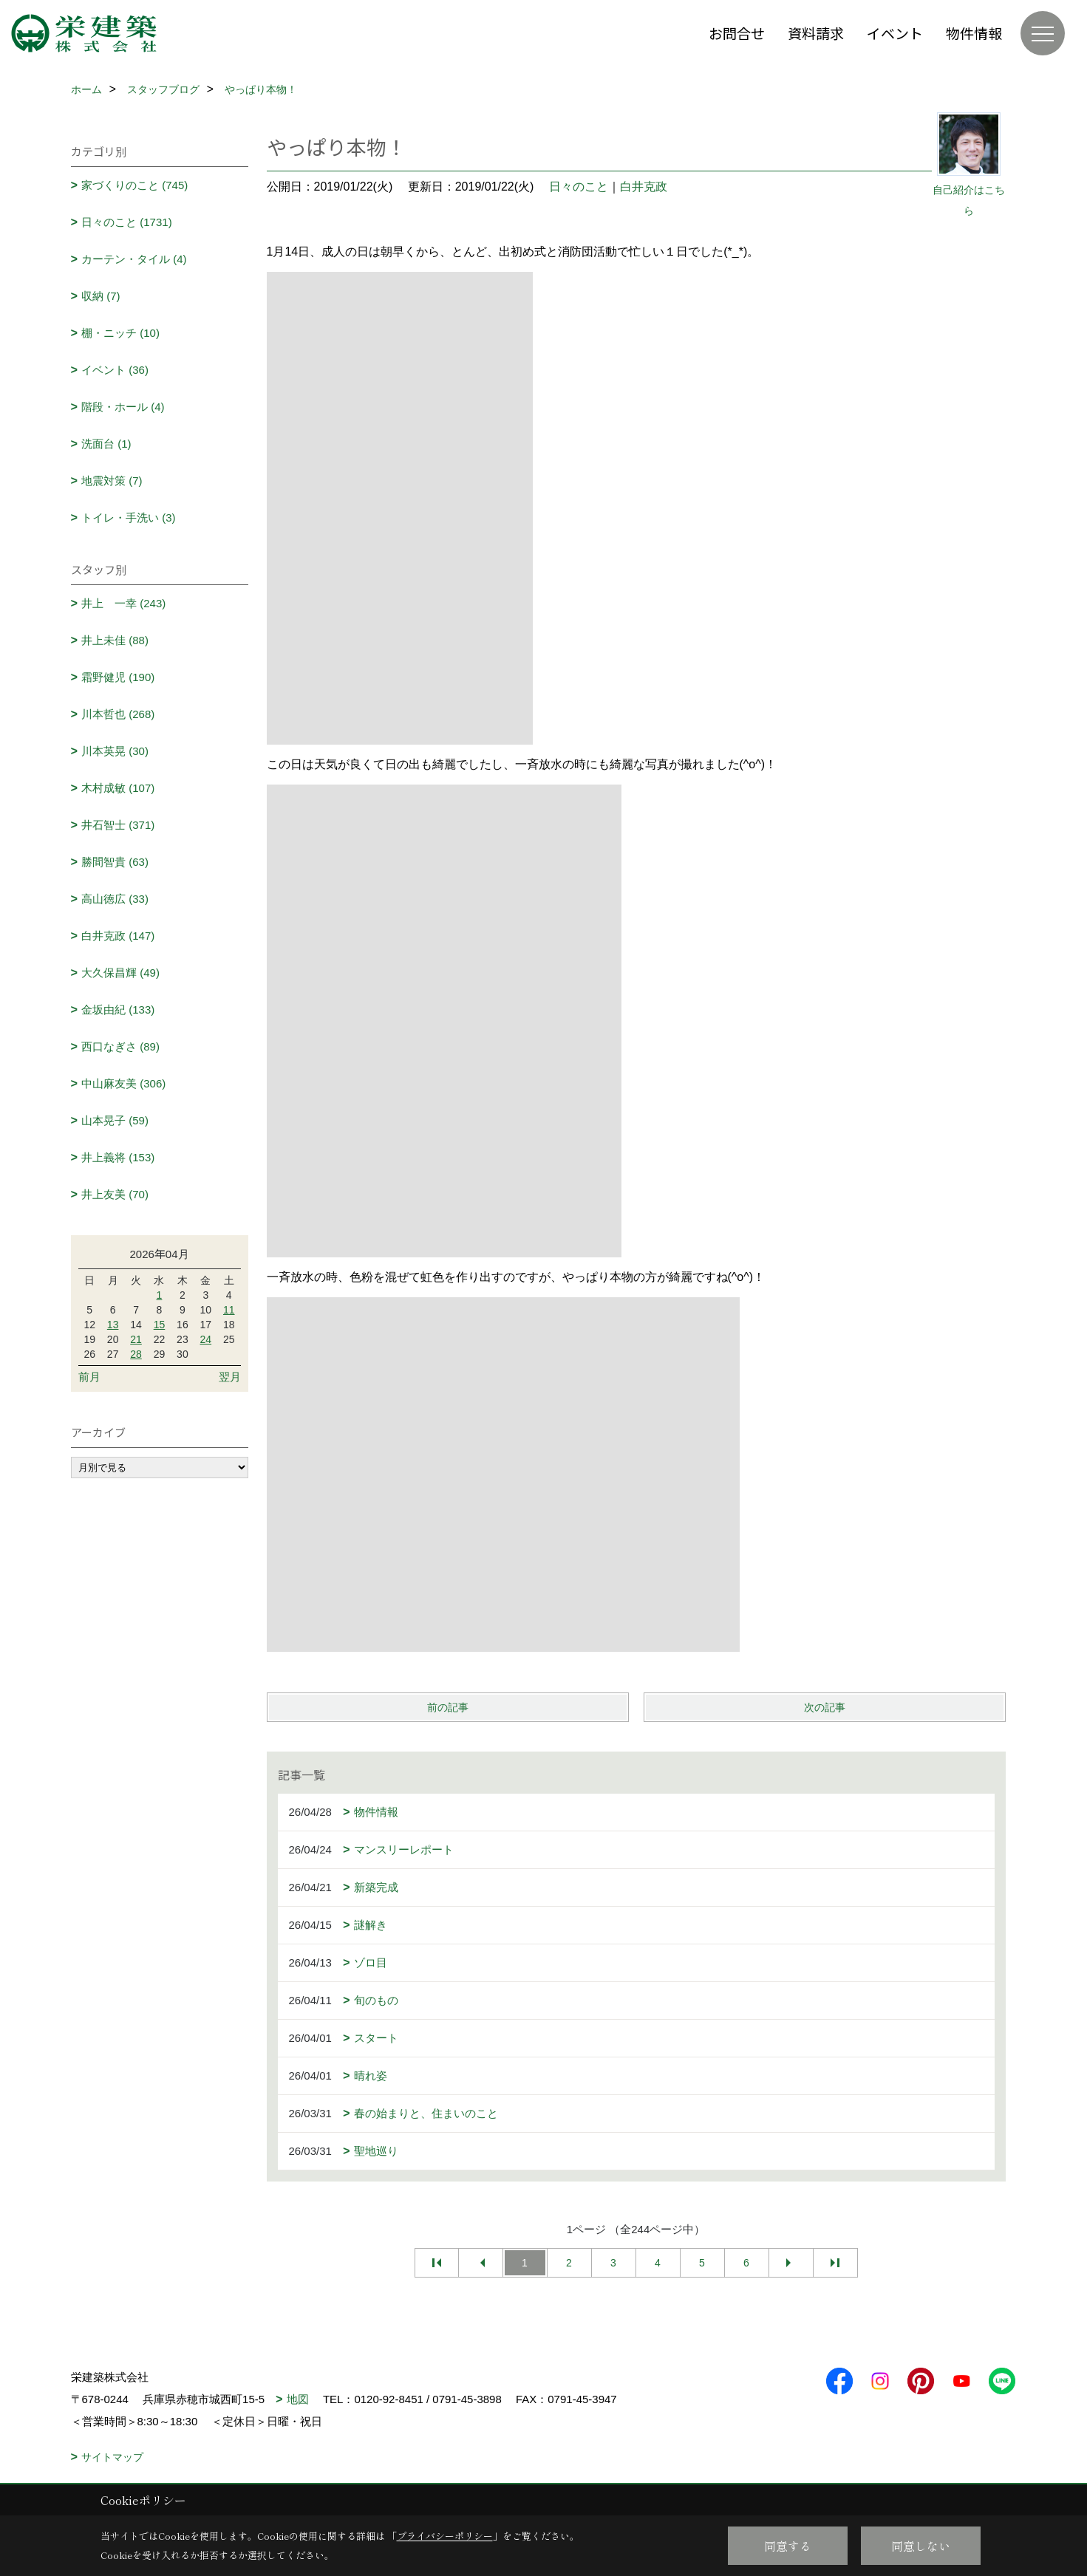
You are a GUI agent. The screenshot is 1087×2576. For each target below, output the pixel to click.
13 (113, 1324)
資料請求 (816, 33)
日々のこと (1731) (126, 222)
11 (229, 1310)
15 (160, 1324)
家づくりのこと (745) (134, 185)
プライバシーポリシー (445, 2536)
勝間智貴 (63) (115, 861)
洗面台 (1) (106, 443)
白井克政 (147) (117, 935)
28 (136, 1354)
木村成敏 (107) (117, 788)
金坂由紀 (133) (117, 1009)
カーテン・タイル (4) (134, 259)
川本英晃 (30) (115, 751)
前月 (89, 1376)
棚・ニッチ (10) (120, 333)
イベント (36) (115, 369)
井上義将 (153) (117, 1157)
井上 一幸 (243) (123, 603)
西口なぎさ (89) (120, 1046)
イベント (895, 33)
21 (136, 1339)
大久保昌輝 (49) (120, 972)
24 (206, 1339)
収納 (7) (100, 296)
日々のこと (578, 186)
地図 (298, 2399)
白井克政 (643, 186)
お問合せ (737, 33)
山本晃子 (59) (115, 1120)
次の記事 (824, 1707)
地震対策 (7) (112, 480)
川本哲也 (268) (117, 714)
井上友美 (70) (115, 1194)
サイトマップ (112, 2457)
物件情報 (974, 33)
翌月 (230, 1376)
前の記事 (447, 1707)
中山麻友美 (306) (123, 1083)
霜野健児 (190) (117, 677)
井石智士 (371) (117, 825)
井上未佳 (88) (115, 640)
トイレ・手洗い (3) (128, 517)
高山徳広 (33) (115, 898)
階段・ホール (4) (123, 406)
